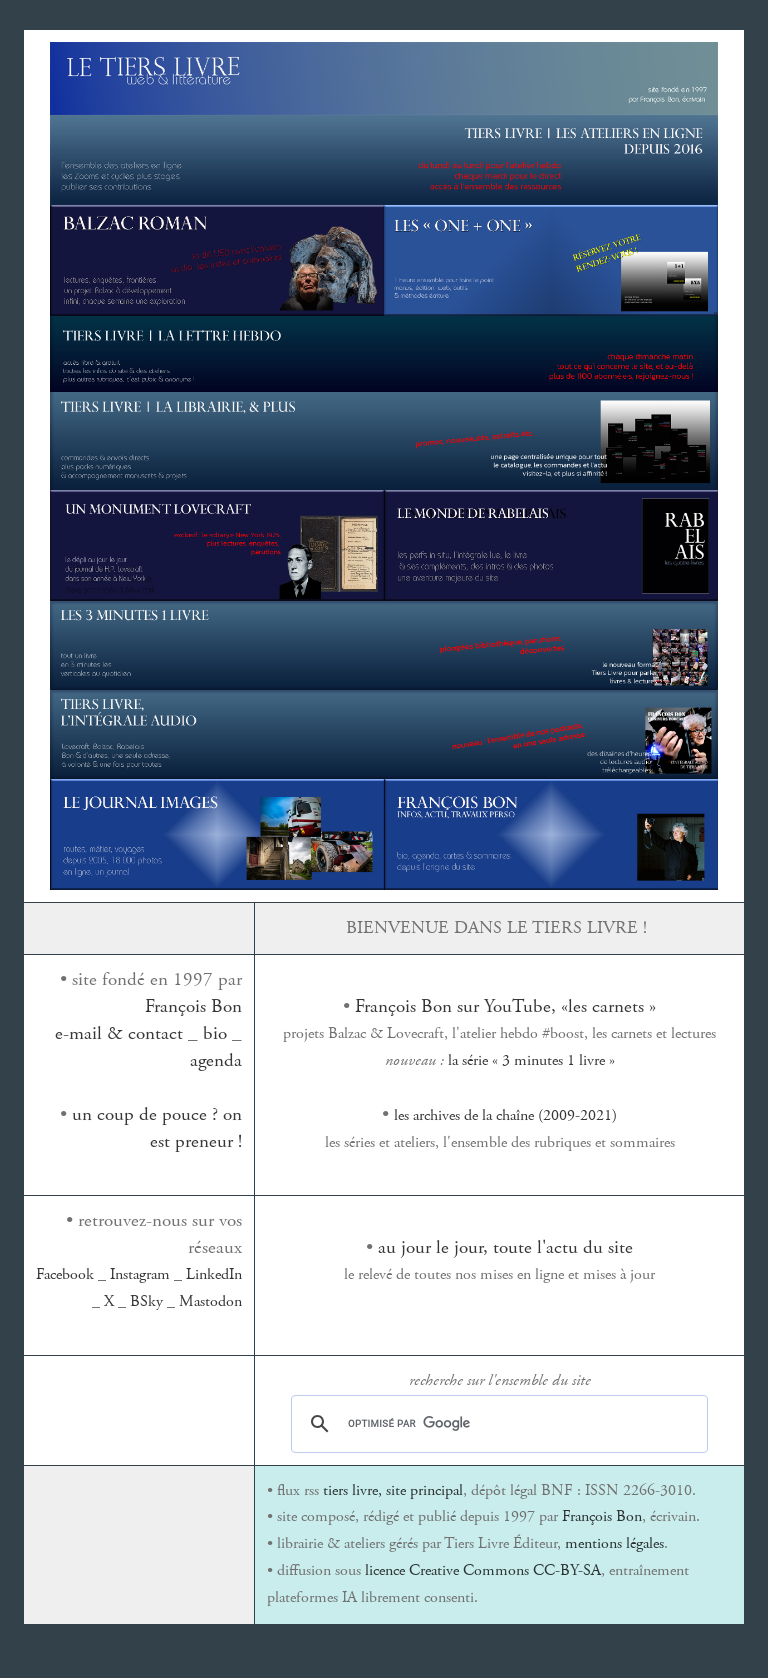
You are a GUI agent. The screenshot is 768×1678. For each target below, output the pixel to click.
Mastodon (210, 1301)
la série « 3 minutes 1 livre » (531, 1060)
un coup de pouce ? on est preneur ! (157, 1128)
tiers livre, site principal (393, 1490)
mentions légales (614, 1543)
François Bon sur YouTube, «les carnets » (505, 1006)
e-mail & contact (119, 1033)
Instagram (140, 1274)
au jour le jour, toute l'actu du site (505, 1247)
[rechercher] (496, 1424)
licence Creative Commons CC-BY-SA (483, 1570)
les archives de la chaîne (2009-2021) (505, 1115)
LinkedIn (214, 1274)
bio (215, 1033)
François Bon (193, 1006)
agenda (216, 1060)
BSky (146, 1301)
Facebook (65, 1274)
